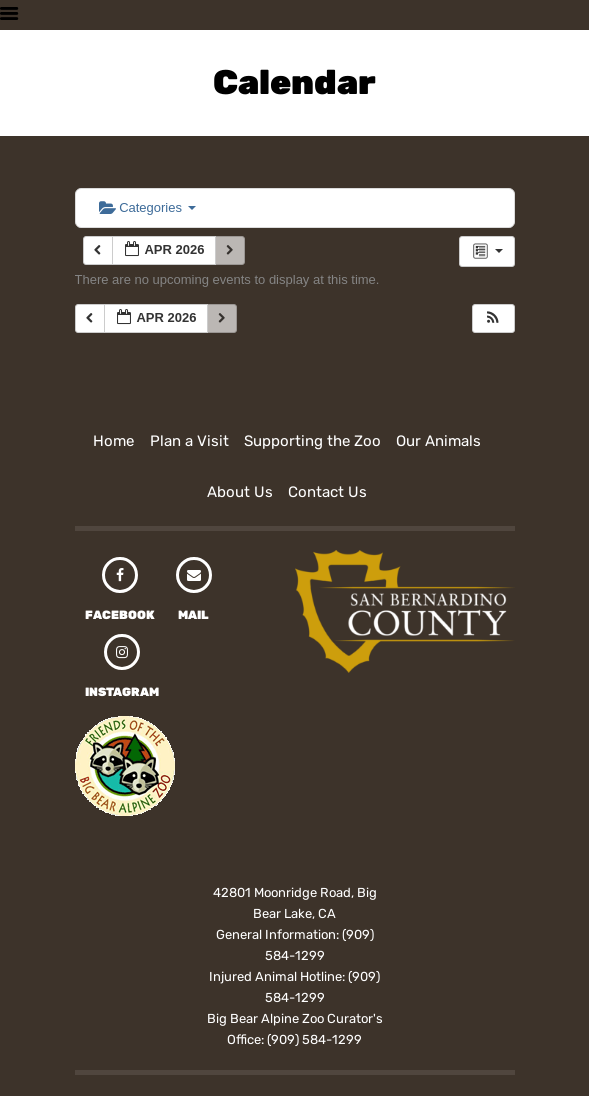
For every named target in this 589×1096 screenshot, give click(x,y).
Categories (147, 207)
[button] (493, 318)
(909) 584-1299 (314, 1039)
